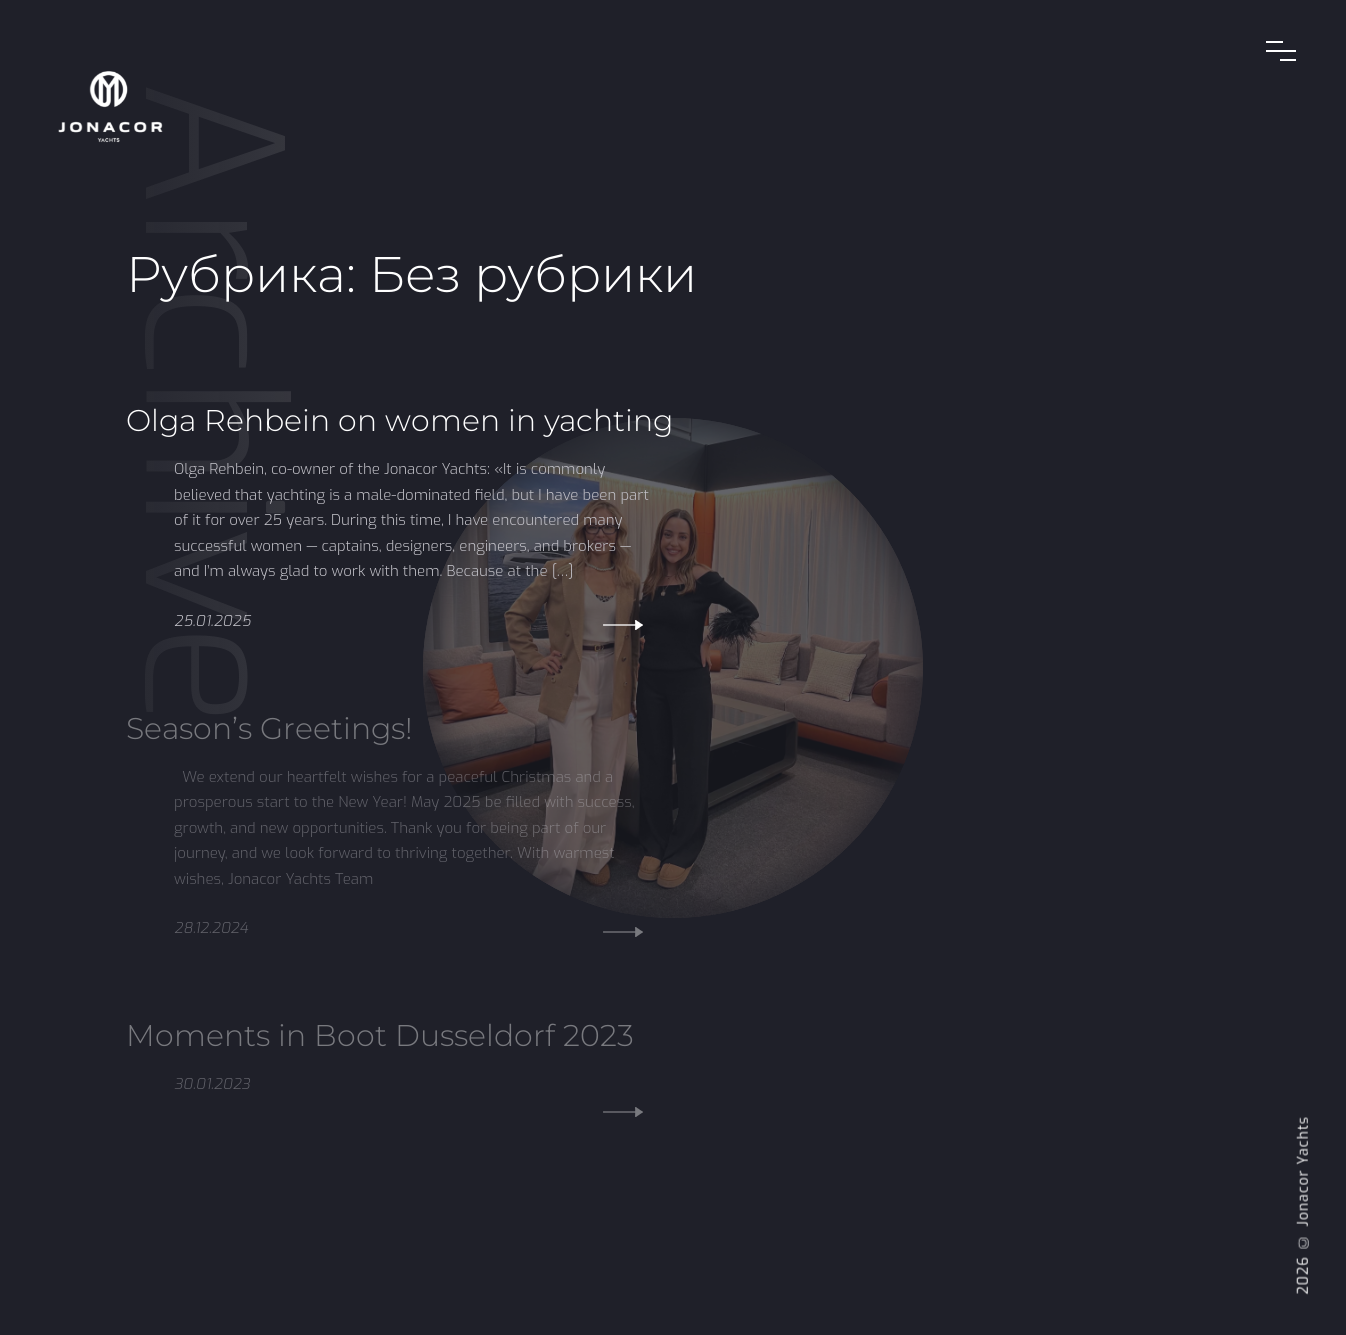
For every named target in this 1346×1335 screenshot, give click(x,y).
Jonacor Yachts (1303, 1171)
